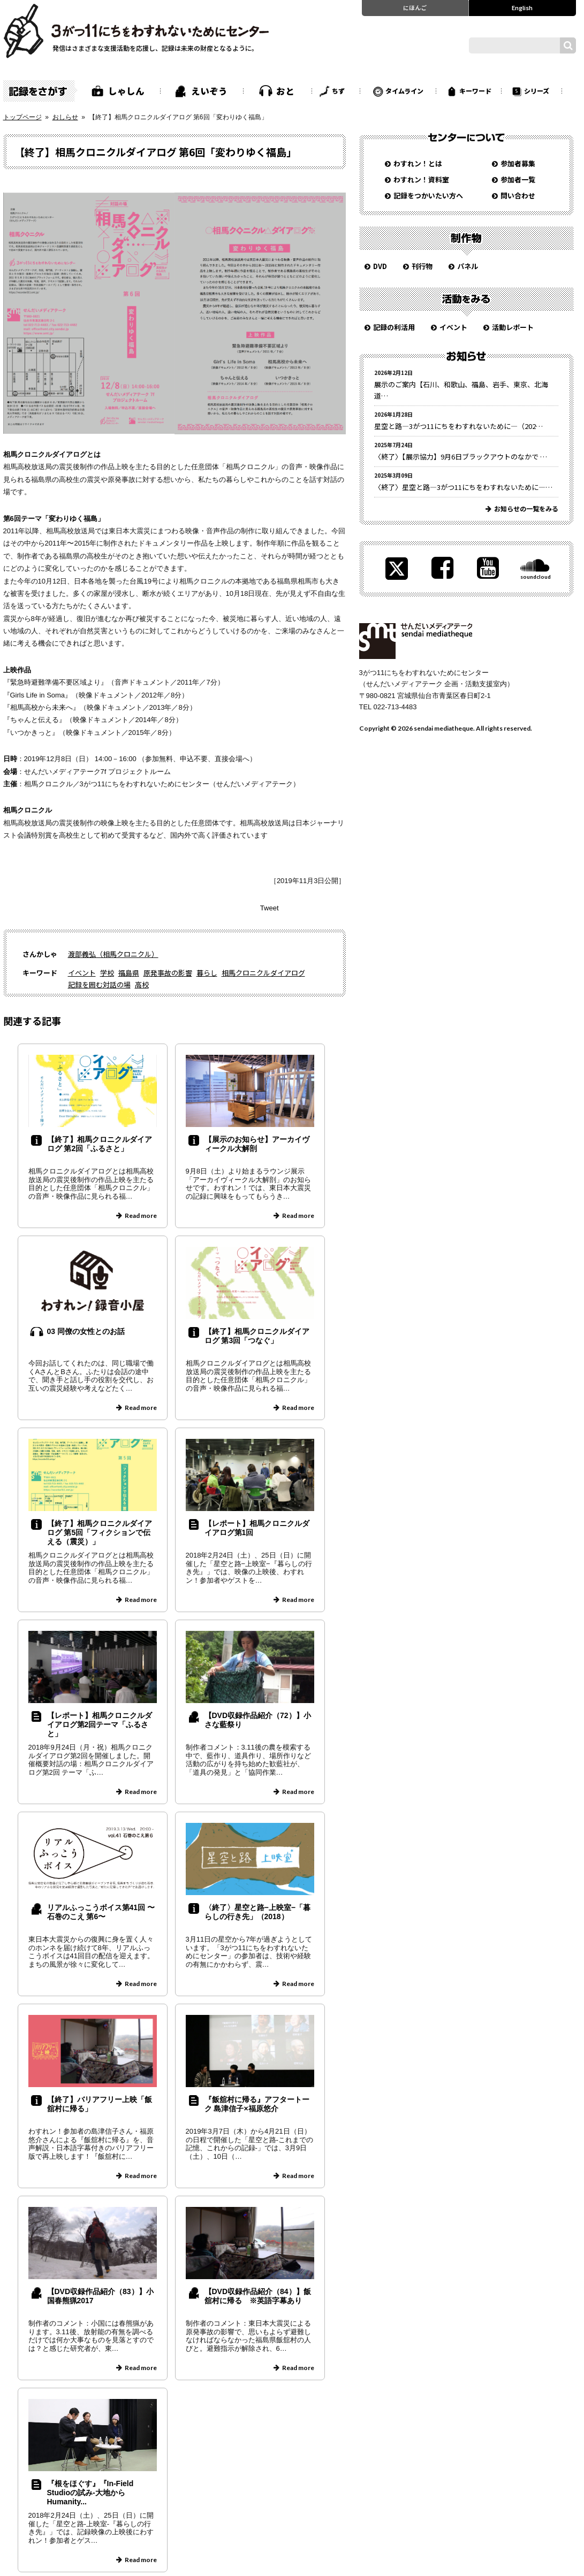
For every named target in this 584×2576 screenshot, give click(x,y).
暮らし (206, 973)
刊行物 (422, 266)
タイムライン (404, 90)
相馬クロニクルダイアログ (263, 973)
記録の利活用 (394, 327)
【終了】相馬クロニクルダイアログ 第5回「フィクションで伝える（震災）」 (99, 1532)
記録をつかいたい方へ (428, 195)
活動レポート (513, 327)
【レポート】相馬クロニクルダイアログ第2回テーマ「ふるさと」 (99, 1724)
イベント (82, 973)
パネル (467, 266)
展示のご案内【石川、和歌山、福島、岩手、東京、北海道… (461, 390)
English (522, 7)
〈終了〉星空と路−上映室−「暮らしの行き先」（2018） (257, 1912)
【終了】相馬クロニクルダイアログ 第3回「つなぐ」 (256, 1336)
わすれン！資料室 (421, 179)
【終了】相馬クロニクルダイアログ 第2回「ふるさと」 (99, 1144)
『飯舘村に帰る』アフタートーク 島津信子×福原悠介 (256, 2104)
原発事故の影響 (167, 973)
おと (285, 91)
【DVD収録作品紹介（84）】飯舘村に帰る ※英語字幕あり (257, 2296)
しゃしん (126, 91)
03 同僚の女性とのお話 (86, 1331)
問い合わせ (517, 195)
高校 (142, 984)
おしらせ (65, 117)
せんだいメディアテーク (415, 641)
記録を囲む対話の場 (99, 984)
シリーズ (536, 90)
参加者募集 (517, 163)
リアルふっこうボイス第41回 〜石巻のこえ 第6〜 (101, 1912)
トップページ (22, 117)
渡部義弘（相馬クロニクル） (113, 954)
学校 (107, 973)
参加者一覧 (517, 179)
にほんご (415, 7)
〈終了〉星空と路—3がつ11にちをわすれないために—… (463, 487)
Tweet (269, 908)
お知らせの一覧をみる (526, 508)
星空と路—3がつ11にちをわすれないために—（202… (458, 426)
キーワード (475, 90)
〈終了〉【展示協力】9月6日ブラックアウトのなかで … (460, 456)
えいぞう (209, 91)
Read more (141, 1216)
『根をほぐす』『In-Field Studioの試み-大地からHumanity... (90, 2492)
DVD (380, 266)
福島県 (128, 973)
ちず (338, 90)
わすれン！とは (417, 163)
